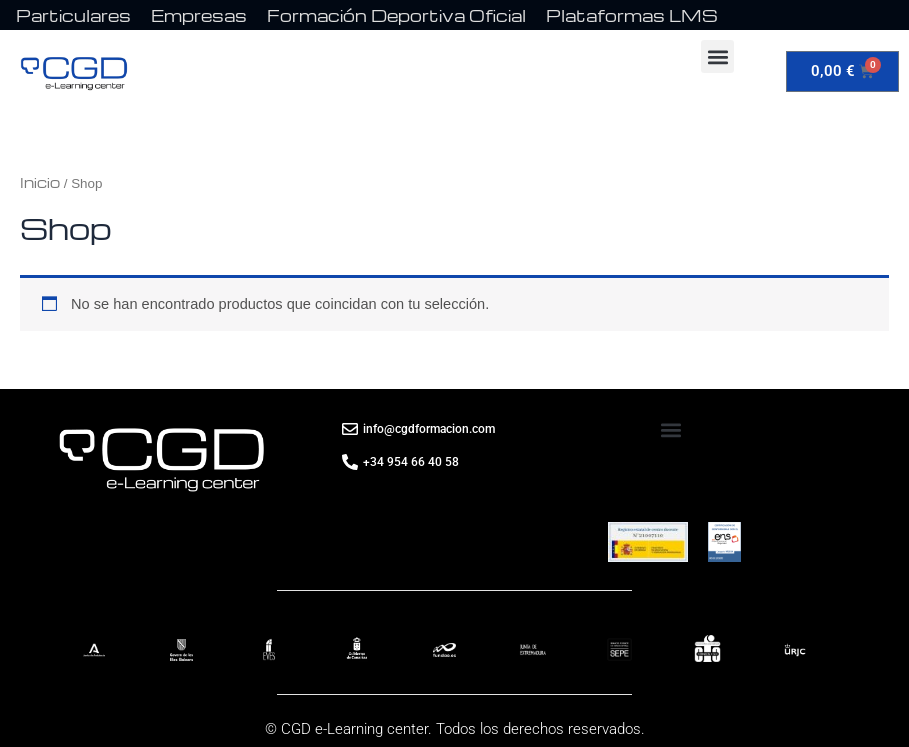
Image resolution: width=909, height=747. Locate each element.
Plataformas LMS (632, 15)
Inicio (40, 182)
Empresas (199, 15)
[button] (717, 56)
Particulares (73, 15)
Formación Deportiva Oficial (396, 15)
